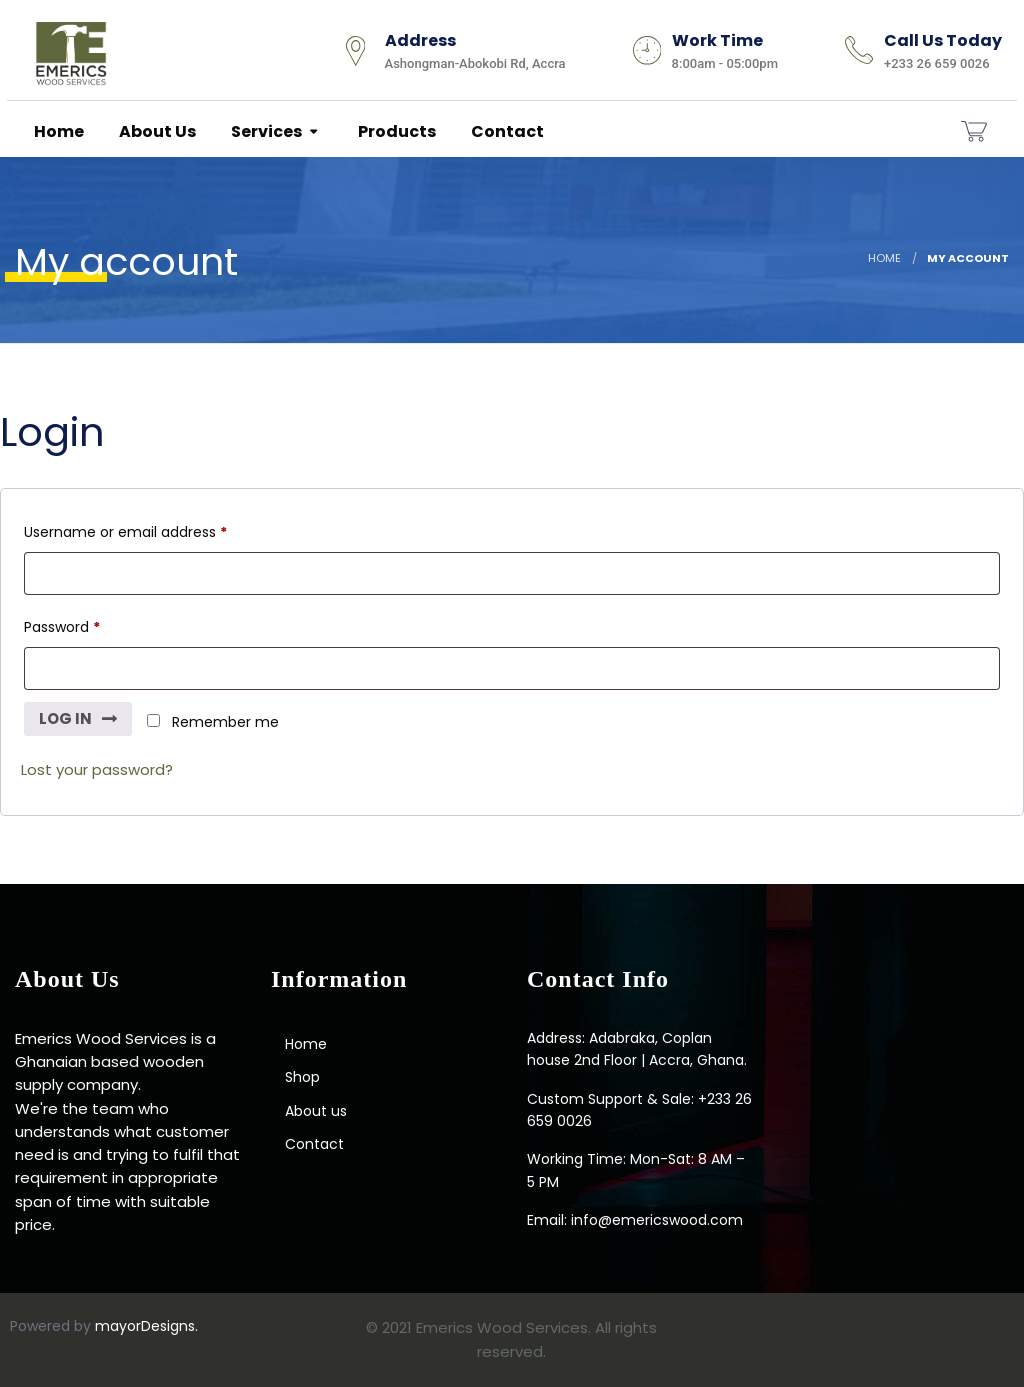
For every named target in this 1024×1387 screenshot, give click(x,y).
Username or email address (129, 534)
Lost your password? (97, 769)
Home (57, 131)
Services (265, 131)
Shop (302, 1077)
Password (66, 629)
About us (156, 131)
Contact (506, 131)
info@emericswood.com (657, 1220)
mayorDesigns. (146, 1326)
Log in (65, 718)
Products (395, 131)
